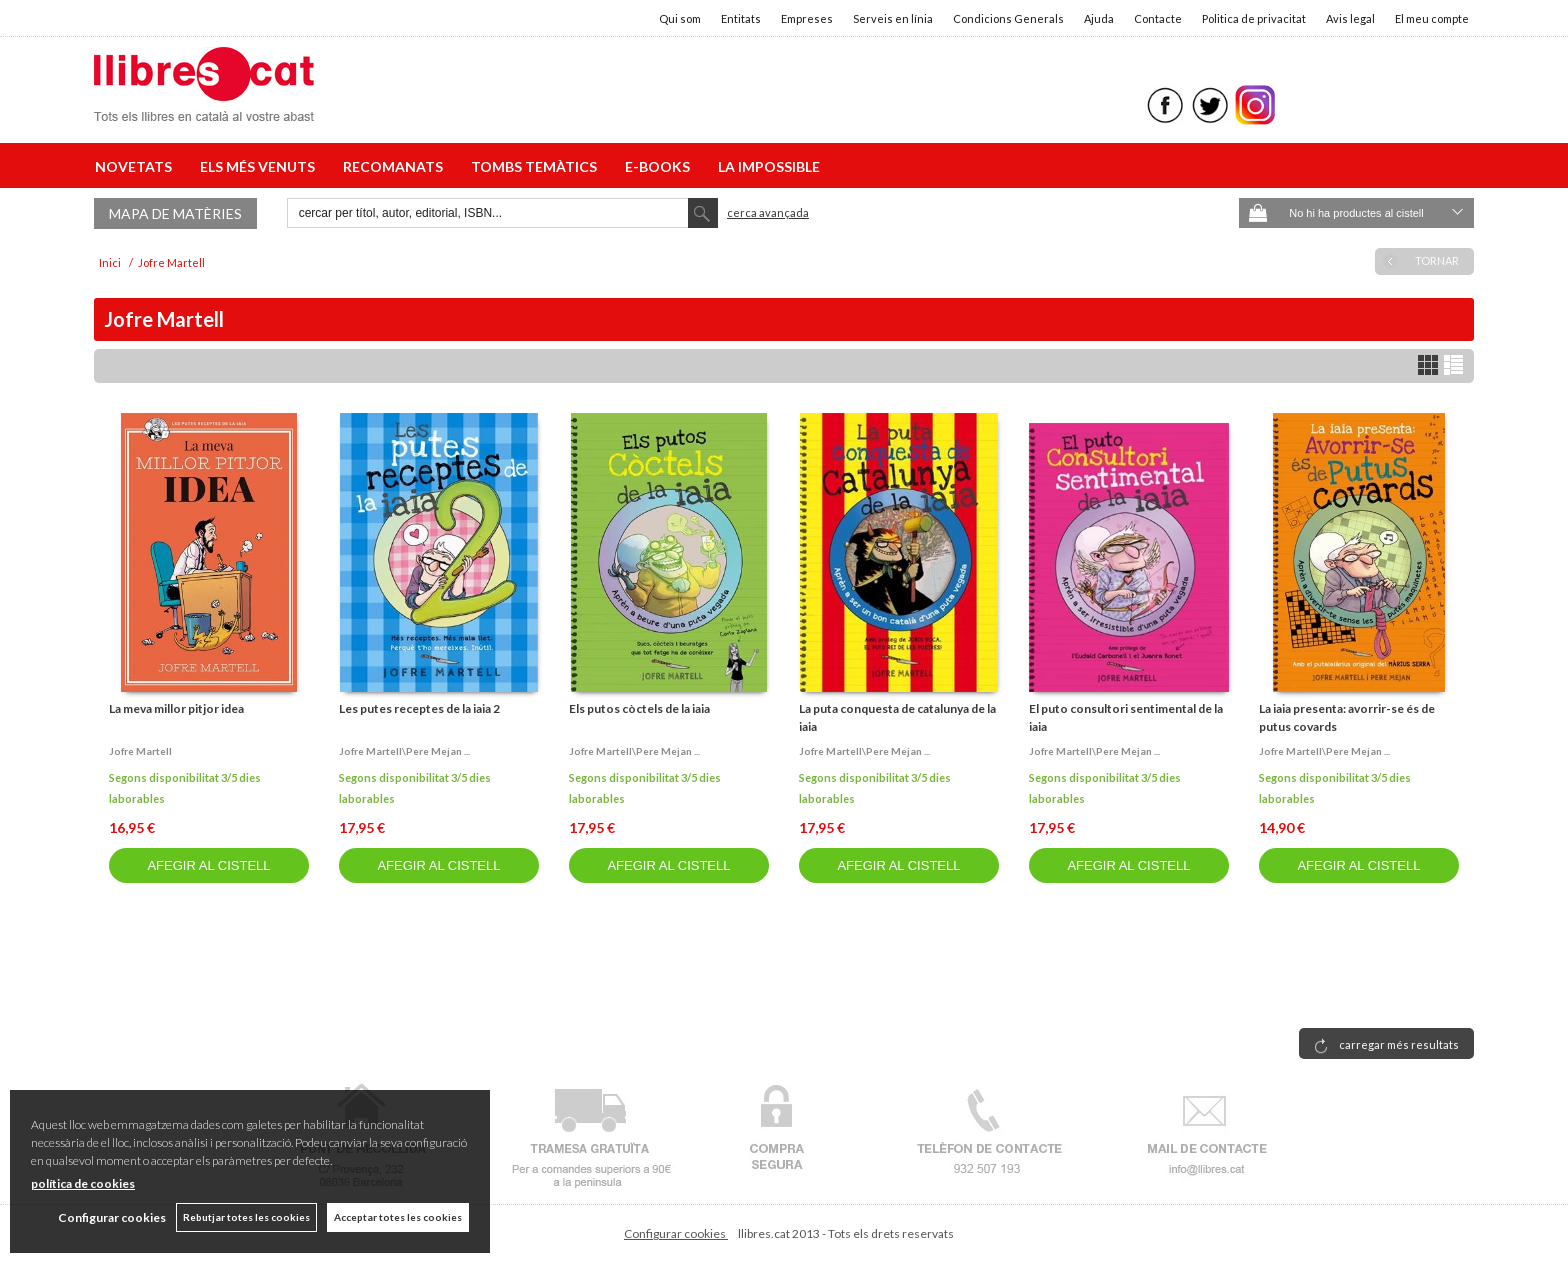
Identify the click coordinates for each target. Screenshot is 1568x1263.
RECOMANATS (396, 166)
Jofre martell (140, 751)
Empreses (807, 18)
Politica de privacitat (1254, 18)
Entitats (741, 18)
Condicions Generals (1008, 18)
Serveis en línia (893, 18)
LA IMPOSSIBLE (769, 166)
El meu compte (1432, 18)
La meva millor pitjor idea (176, 708)
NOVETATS (136, 166)
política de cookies (83, 1183)
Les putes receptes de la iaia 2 (419, 708)
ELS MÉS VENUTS (260, 166)
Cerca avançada (768, 212)
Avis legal (1350, 18)
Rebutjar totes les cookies (246, 1217)
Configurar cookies (676, 1233)
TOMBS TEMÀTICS (537, 166)
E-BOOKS (660, 166)
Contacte (1158, 18)
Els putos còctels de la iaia (639, 708)
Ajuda (1099, 18)
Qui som (680, 18)
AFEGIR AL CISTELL (208, 865)
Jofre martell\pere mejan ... (404, 751)
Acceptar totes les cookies (398, 1217)
